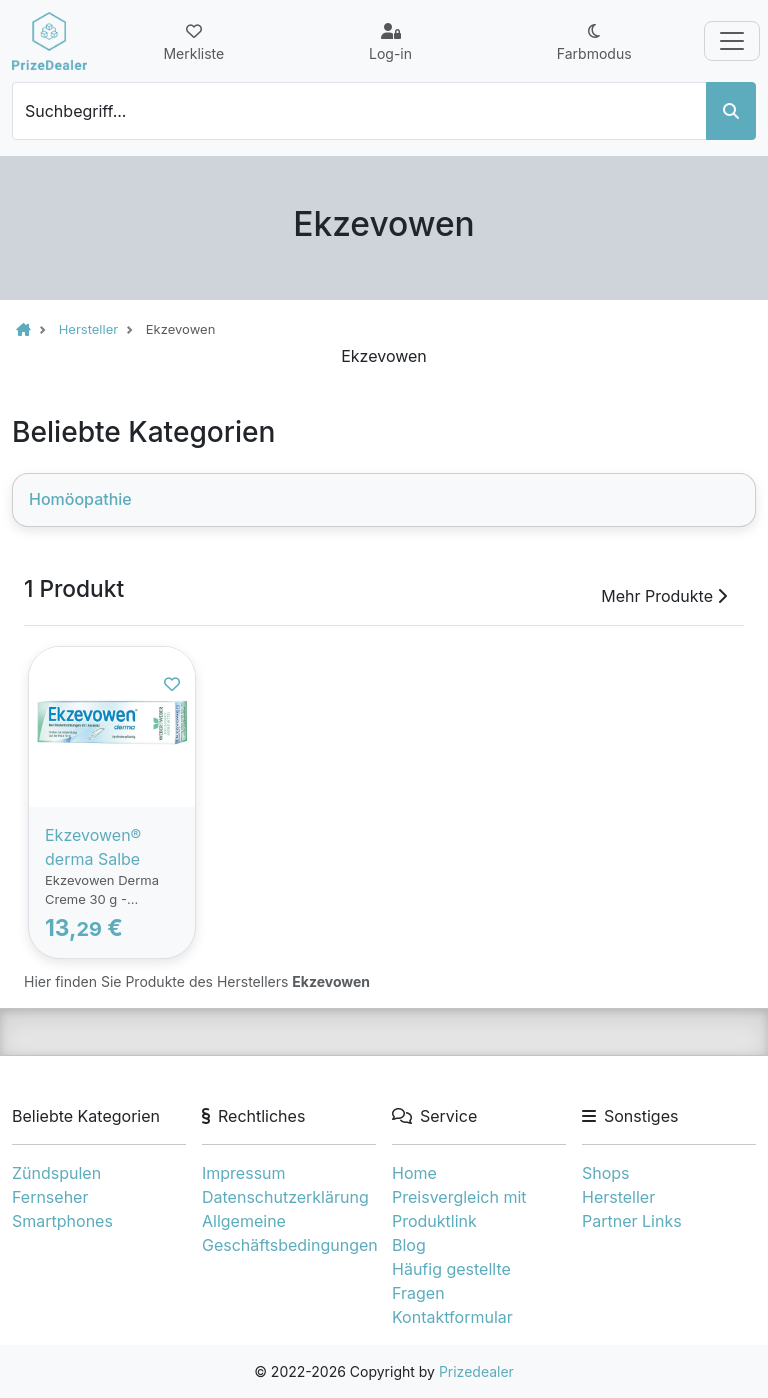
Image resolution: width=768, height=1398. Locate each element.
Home (414, 1173)
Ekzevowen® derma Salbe (93, 847)
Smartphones (62, 1221)
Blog (409, 1245)
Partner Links (632, 1221)
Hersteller (618, 1197)
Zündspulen (56, 1173)
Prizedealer (476, 1371)
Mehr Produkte (664, 596)
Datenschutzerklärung (285, 1197)
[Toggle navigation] (732, 41)
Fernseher (50, 1197)
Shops (606, 1173)
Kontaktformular (452, 1317)
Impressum (244, 1173)
